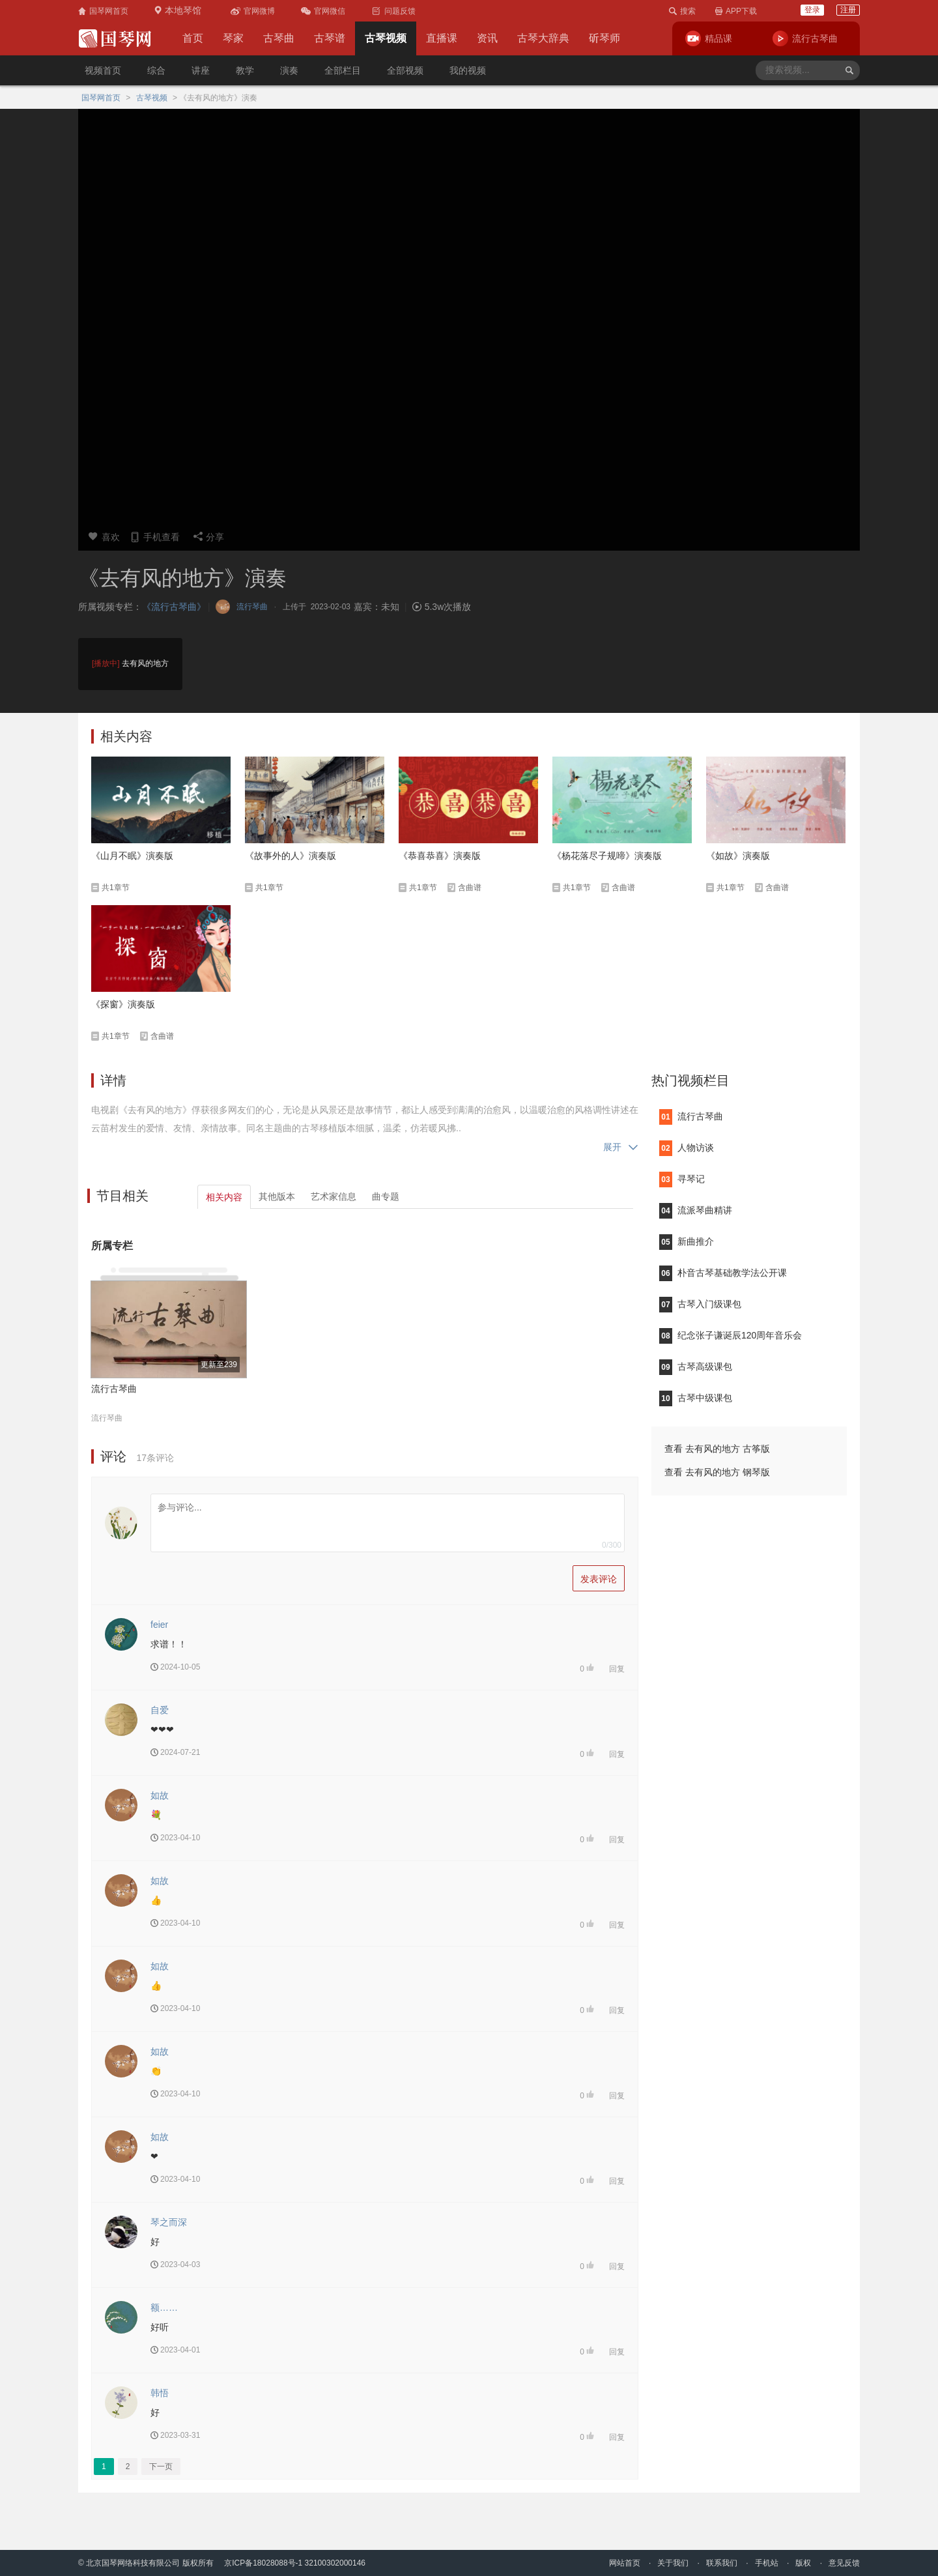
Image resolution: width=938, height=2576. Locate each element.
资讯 (487, 38)
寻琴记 (682, 1179)
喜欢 (104, 536)
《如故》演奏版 (738, 855)
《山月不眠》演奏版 (132, 855)
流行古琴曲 (114, 1388)
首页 (192, 38)
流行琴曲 (106, 1418)
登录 (812, 9)
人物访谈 (686, 1147)
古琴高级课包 (695, 1366)
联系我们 (721, 2563)
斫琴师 (604, 38)
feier (159, 1624)
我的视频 (467, 70)
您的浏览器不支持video (469, 316)
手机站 (766, 2563)
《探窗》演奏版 (123, 1004)
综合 (156, 70)
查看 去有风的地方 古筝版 (717, 1448)
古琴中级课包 (695, 1398)
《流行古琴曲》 (174, 606)
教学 (245, 70)
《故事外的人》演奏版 (290, 855)
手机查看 (155, 536)
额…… (164, 2307)
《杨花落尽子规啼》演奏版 (607, 855)
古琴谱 (329, 38)
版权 (803, 2563)
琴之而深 (168, 2222)
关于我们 (673, 2563)
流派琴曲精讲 (695, 1210)
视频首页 (103, 70)
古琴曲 (278, 38)
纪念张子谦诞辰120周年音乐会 (730, 1335)
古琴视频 (385, 38)
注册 (848, 9)
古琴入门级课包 (700, 1304)
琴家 (233, 38)
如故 (159, 1795)
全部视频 (405, 70)
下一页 (161, 2466)
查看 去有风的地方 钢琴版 (717, 1472)
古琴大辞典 (543, 38)
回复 (617, 1668)
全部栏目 (342, 70)
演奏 (289, 70)
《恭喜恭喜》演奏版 (440, 855)
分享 (208, 536)
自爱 (159, 1710)
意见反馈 (844, 2563)
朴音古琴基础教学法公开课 (723, 1272)
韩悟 (159, 2393)
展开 (620, 1146)
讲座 (201, 70)
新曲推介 (686, 1241)
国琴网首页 (101, 97)
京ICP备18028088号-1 (263, 2563)
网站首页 (624, 2563)
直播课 (441, 38)
